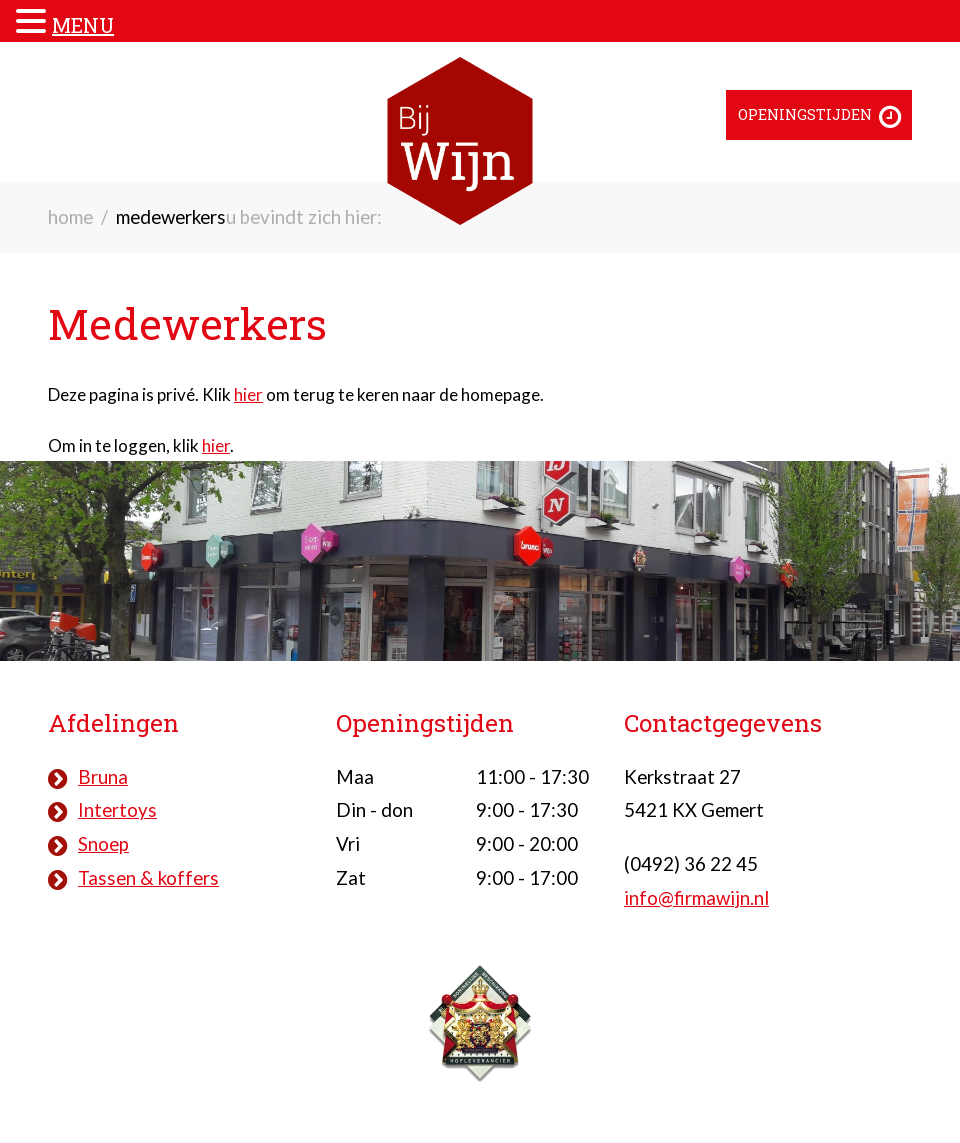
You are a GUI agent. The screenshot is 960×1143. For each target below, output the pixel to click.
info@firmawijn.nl (696, 898)
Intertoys (117, 810)
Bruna (103, 777)
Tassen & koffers (148, 878)
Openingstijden (805, 114)
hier (248, 394)
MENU (83, 25)
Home (70, 217)
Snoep (103, 844)
